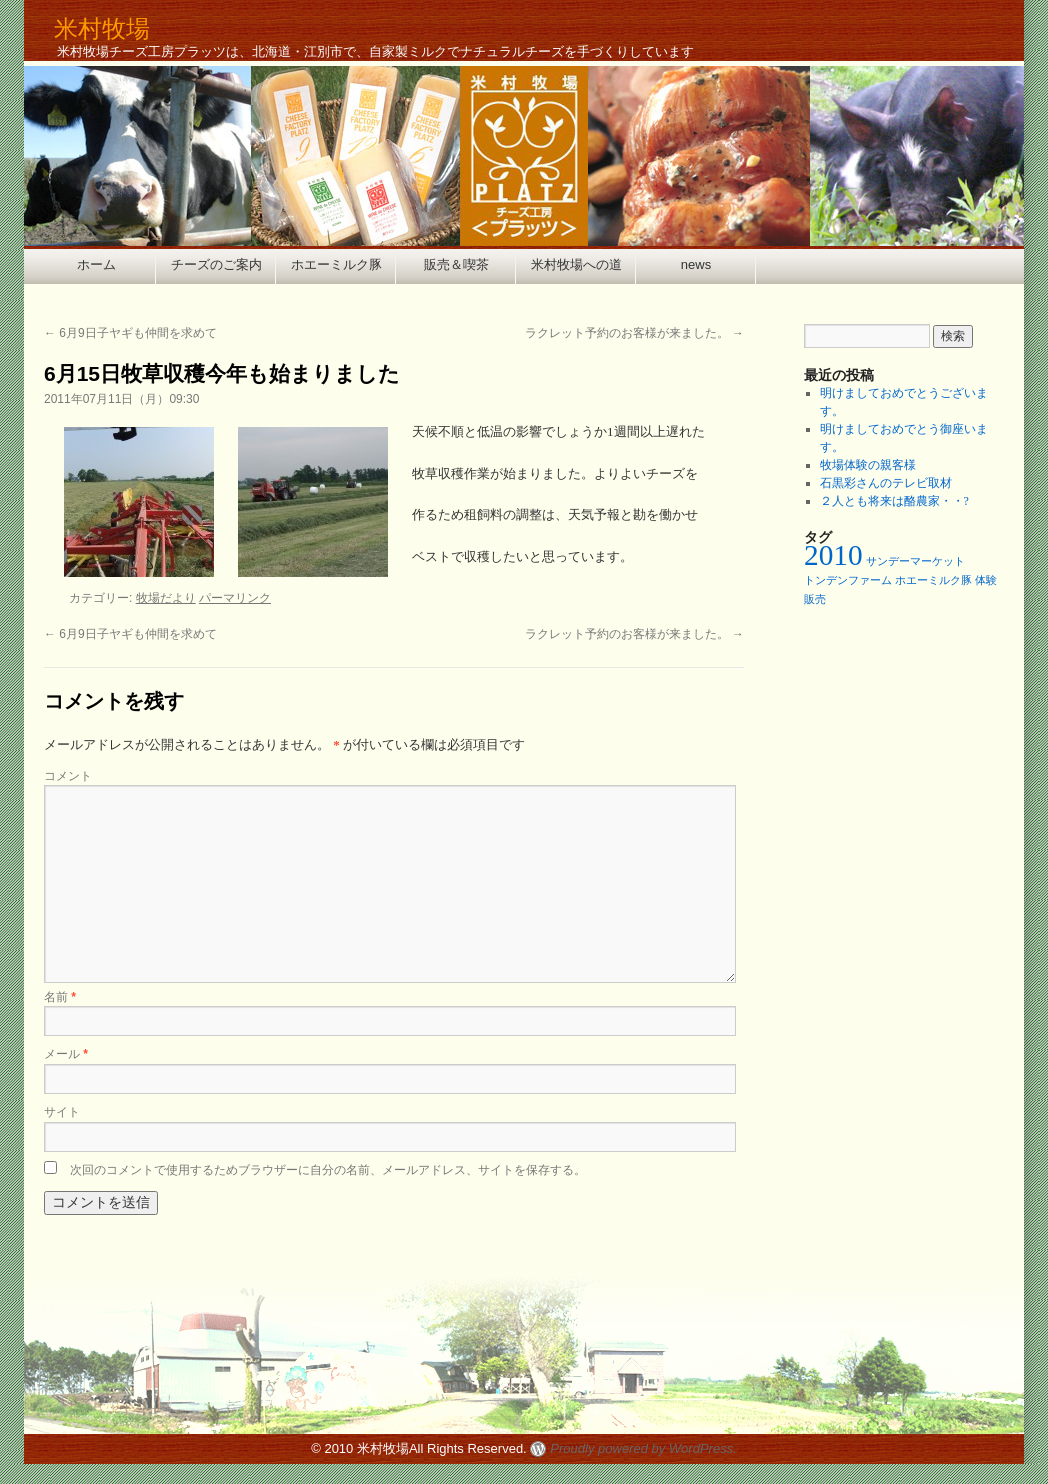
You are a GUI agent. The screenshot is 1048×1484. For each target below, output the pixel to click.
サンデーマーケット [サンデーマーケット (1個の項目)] (915, 561)
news (696, 264)
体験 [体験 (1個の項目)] (986, 580)
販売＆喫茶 (456, 264)
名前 (60, 997)
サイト (62, 1112)
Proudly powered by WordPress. (643, 1448)
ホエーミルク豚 (336, 264)
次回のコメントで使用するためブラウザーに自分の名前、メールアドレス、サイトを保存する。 (328, 1170)
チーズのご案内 (216, 264)
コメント (68, 776)
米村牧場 (102, 28)
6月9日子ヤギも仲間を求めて (130, 333)
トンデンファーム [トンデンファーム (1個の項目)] (848, 580)
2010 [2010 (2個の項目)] (833, 555)
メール (66, 1054)
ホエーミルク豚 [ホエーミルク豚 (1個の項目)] (933, 580)
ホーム (96, 264)
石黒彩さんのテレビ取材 (886, 483)
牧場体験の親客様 (868, 465)
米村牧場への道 (576, 264)
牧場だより (166, 598)
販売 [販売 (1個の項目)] (815, 599)
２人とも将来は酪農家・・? (894, 501)
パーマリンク (235, 598)
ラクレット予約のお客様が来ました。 (634, 333)
